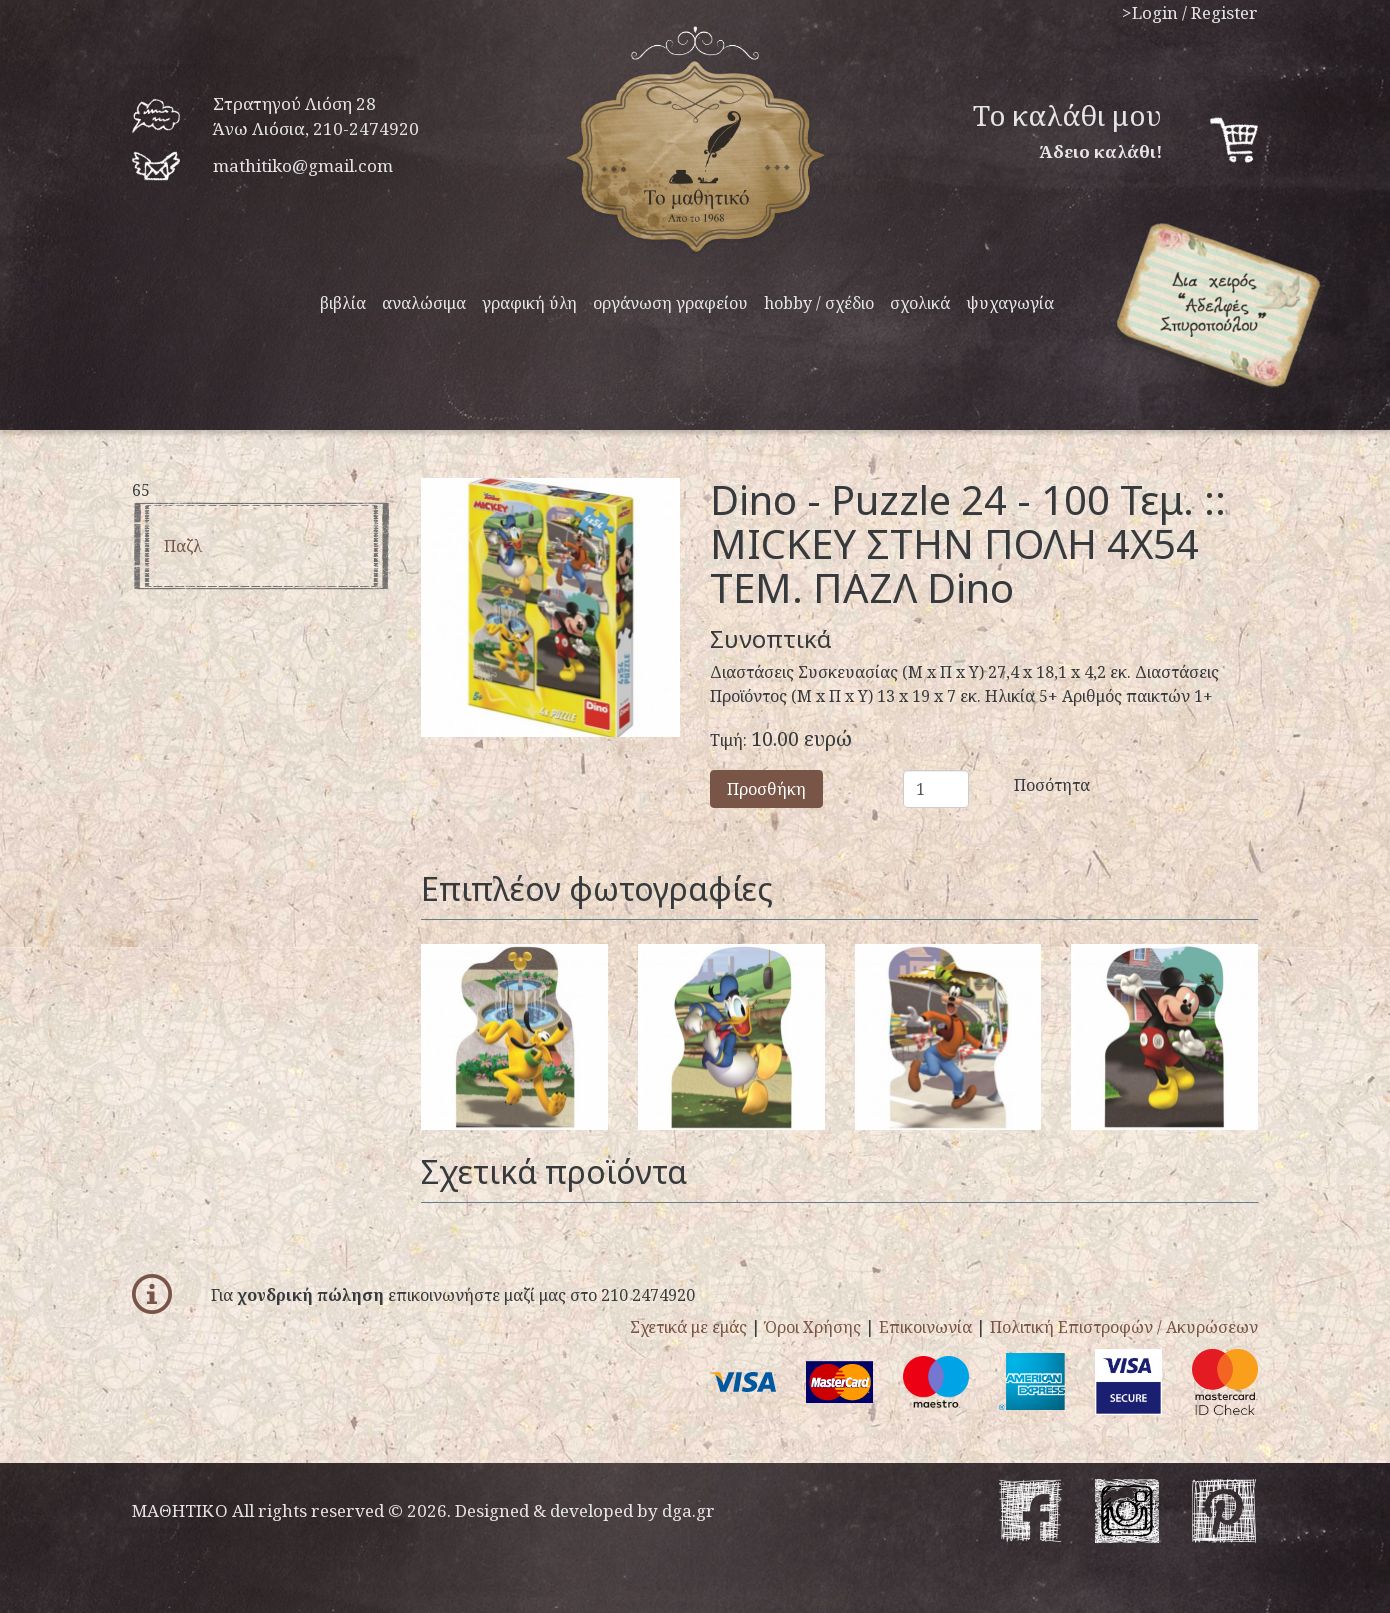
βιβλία (343, 303)
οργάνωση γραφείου (670, 303)
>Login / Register (1190, 12)
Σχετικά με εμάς (688, 1327)
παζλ (183, 546)
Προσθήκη (766, 789)
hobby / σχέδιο (819, 303)
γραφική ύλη (529, 303)
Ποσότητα (1028, 785)
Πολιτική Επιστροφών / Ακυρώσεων (1124, 1327)
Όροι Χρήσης (813, 1327)
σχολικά (920, 303)
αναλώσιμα (424, 303)
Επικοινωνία (925, 1327)
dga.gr (688, 1510)
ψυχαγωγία (1010, 303)
